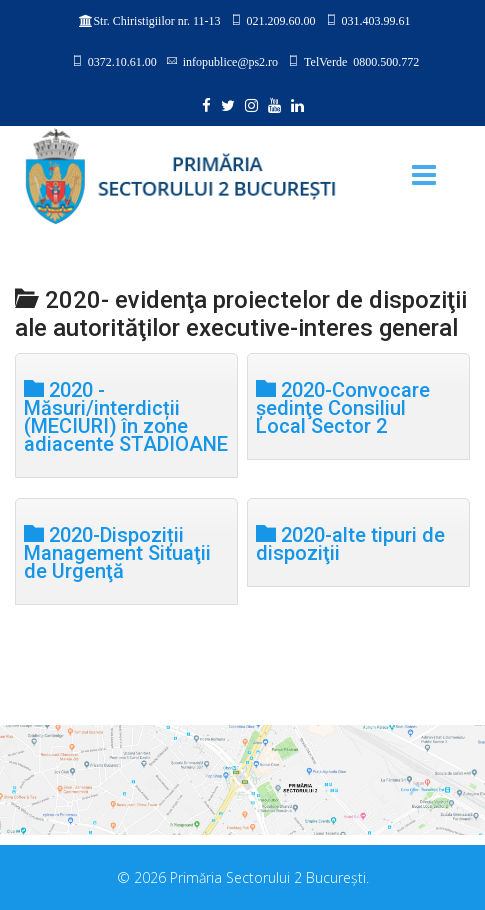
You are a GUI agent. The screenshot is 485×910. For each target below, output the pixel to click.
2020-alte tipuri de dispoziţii (350, 542)
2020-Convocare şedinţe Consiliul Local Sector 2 (343, 406)
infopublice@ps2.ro (230, 61)
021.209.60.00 (281, 20)
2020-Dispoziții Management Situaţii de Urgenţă (117, 551)
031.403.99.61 (376, 20)
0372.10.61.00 (122, 61)
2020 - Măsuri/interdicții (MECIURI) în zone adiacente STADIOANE (126, 415)
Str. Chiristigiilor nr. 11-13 (156, 21)
